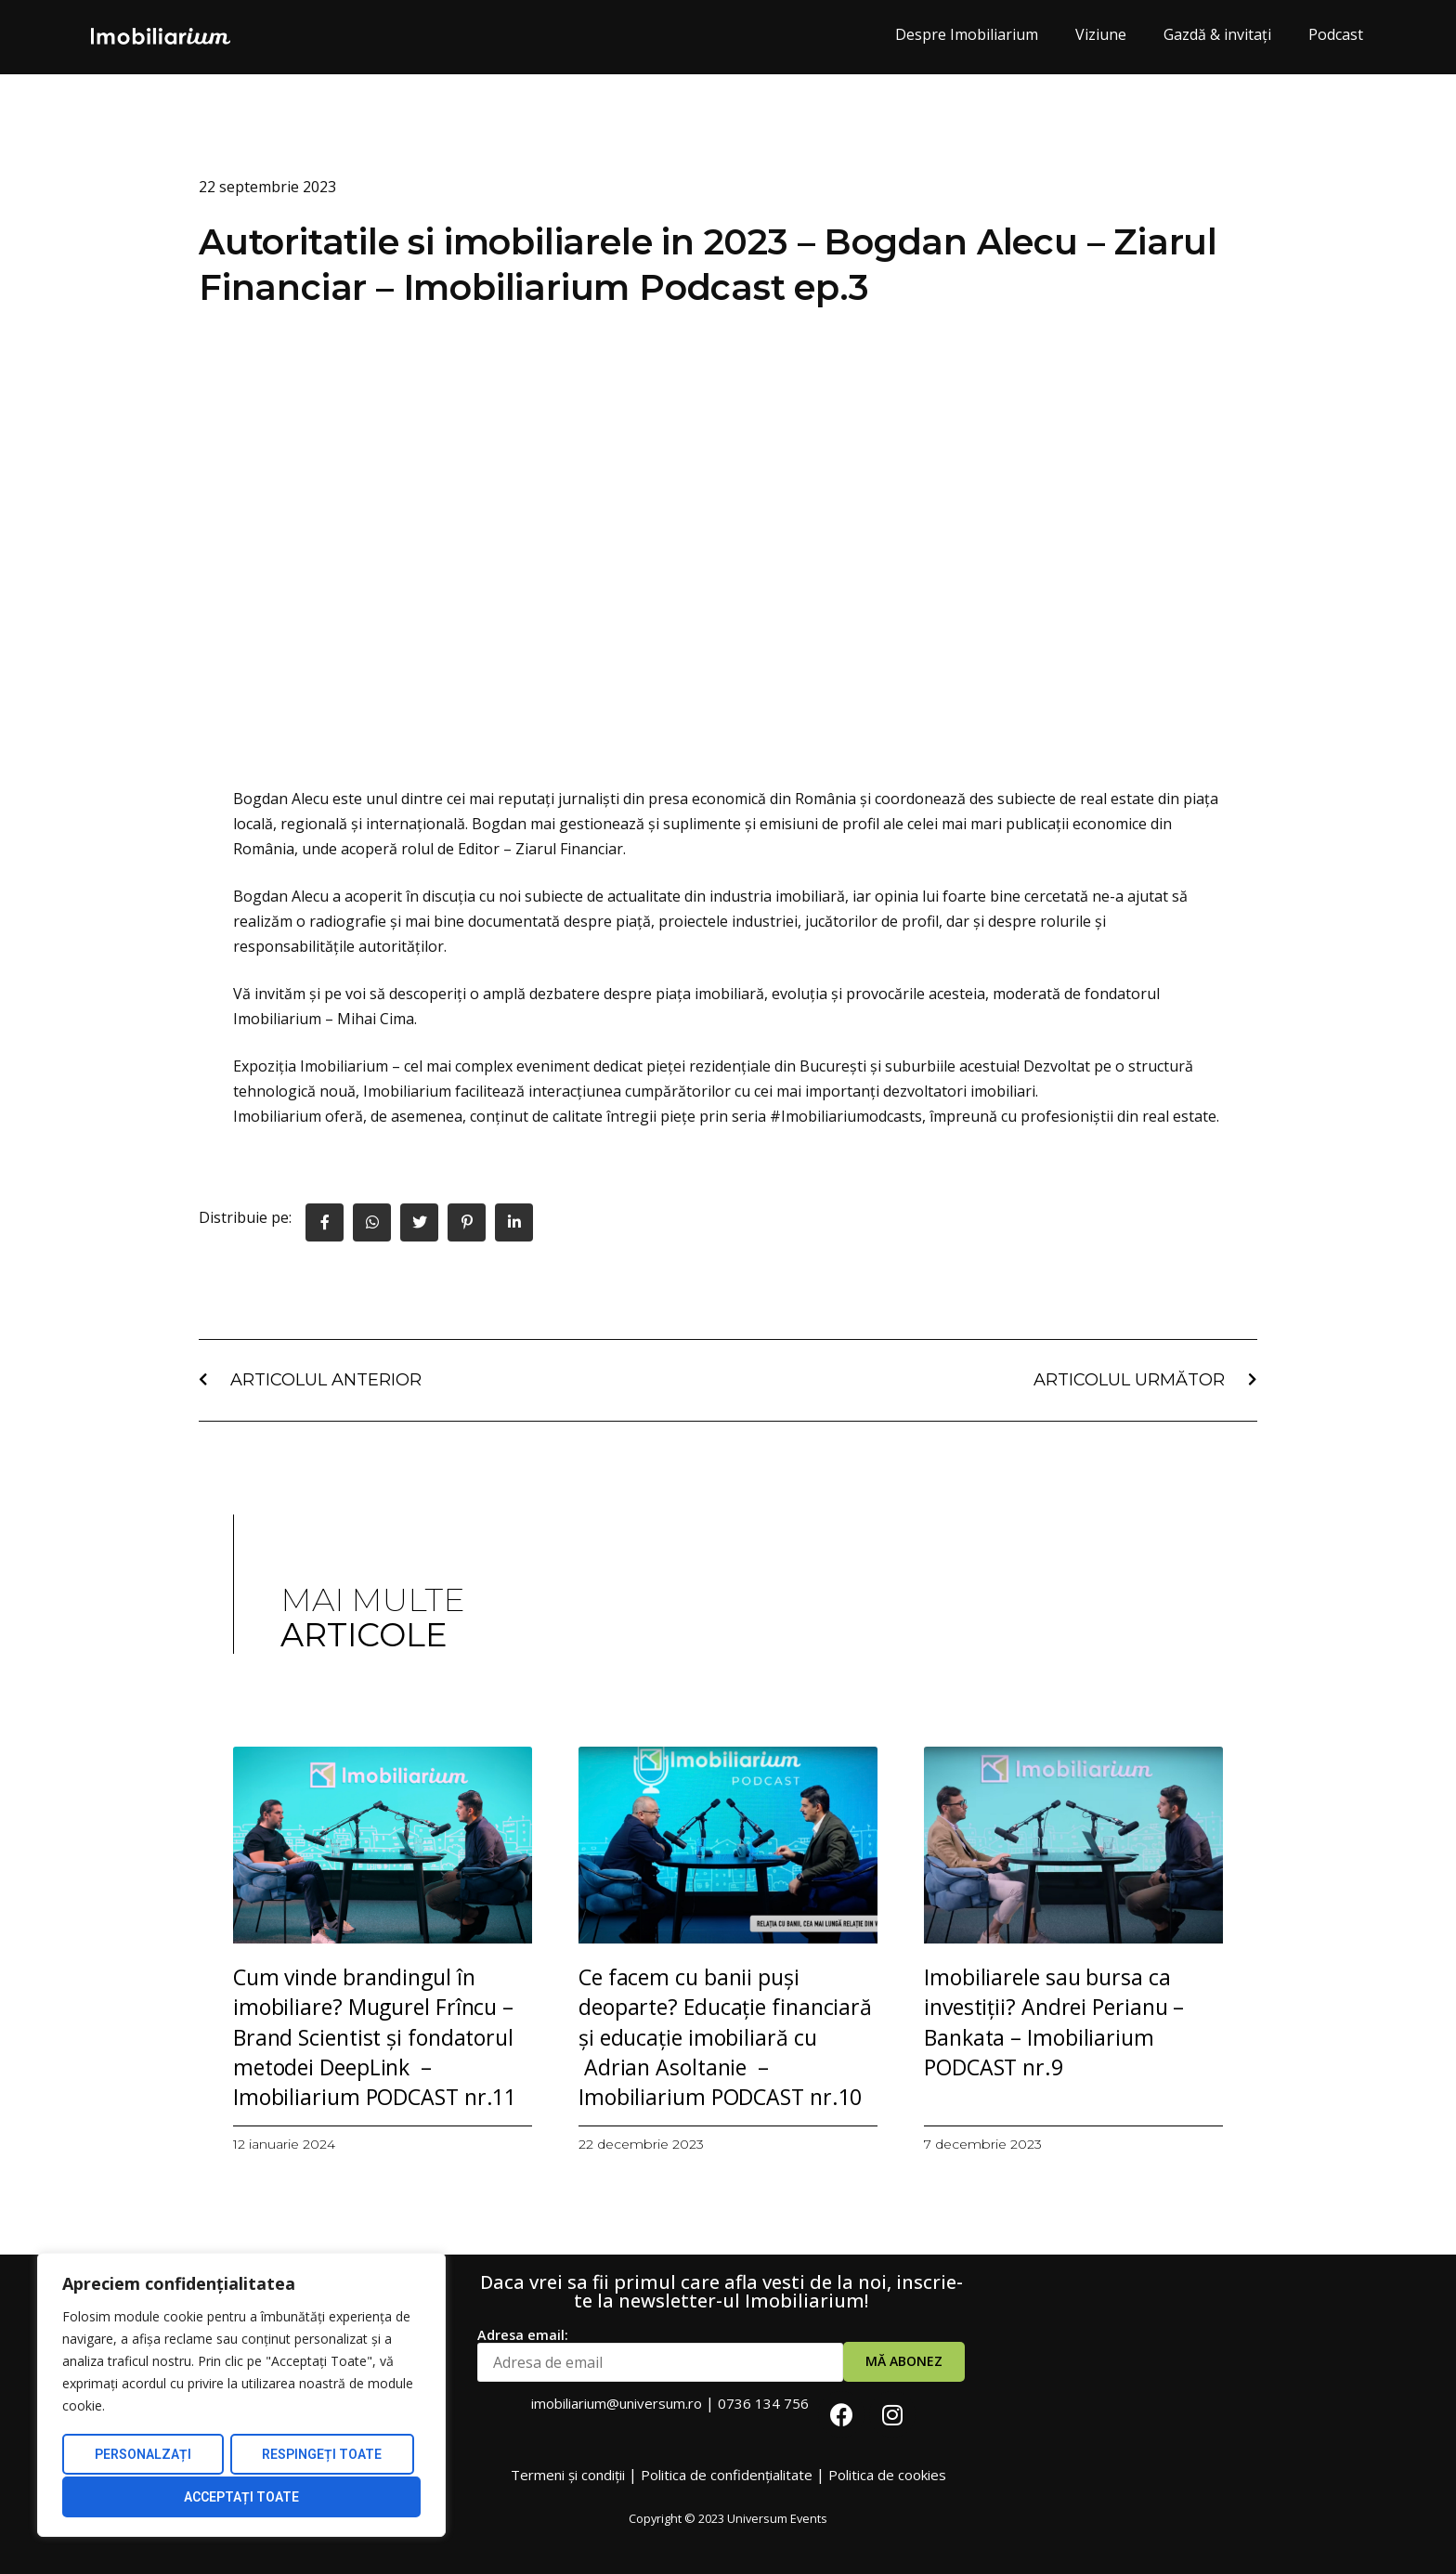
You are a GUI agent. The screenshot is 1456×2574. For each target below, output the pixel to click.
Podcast (1335, 34)
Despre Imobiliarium (966, 34)
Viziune (1100, 34)
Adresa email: (660, 2355)
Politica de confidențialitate (726, 2474)
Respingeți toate (322, 2456)
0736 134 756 (763, 2403)
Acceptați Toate (241, 2497)
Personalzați (142, 2456)
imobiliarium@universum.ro (616, 2403)
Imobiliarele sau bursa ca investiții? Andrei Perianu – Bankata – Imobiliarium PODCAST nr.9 (1054, 2022)
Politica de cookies (887, 2474)
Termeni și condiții (568, 2474)
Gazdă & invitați (1217, 34)
